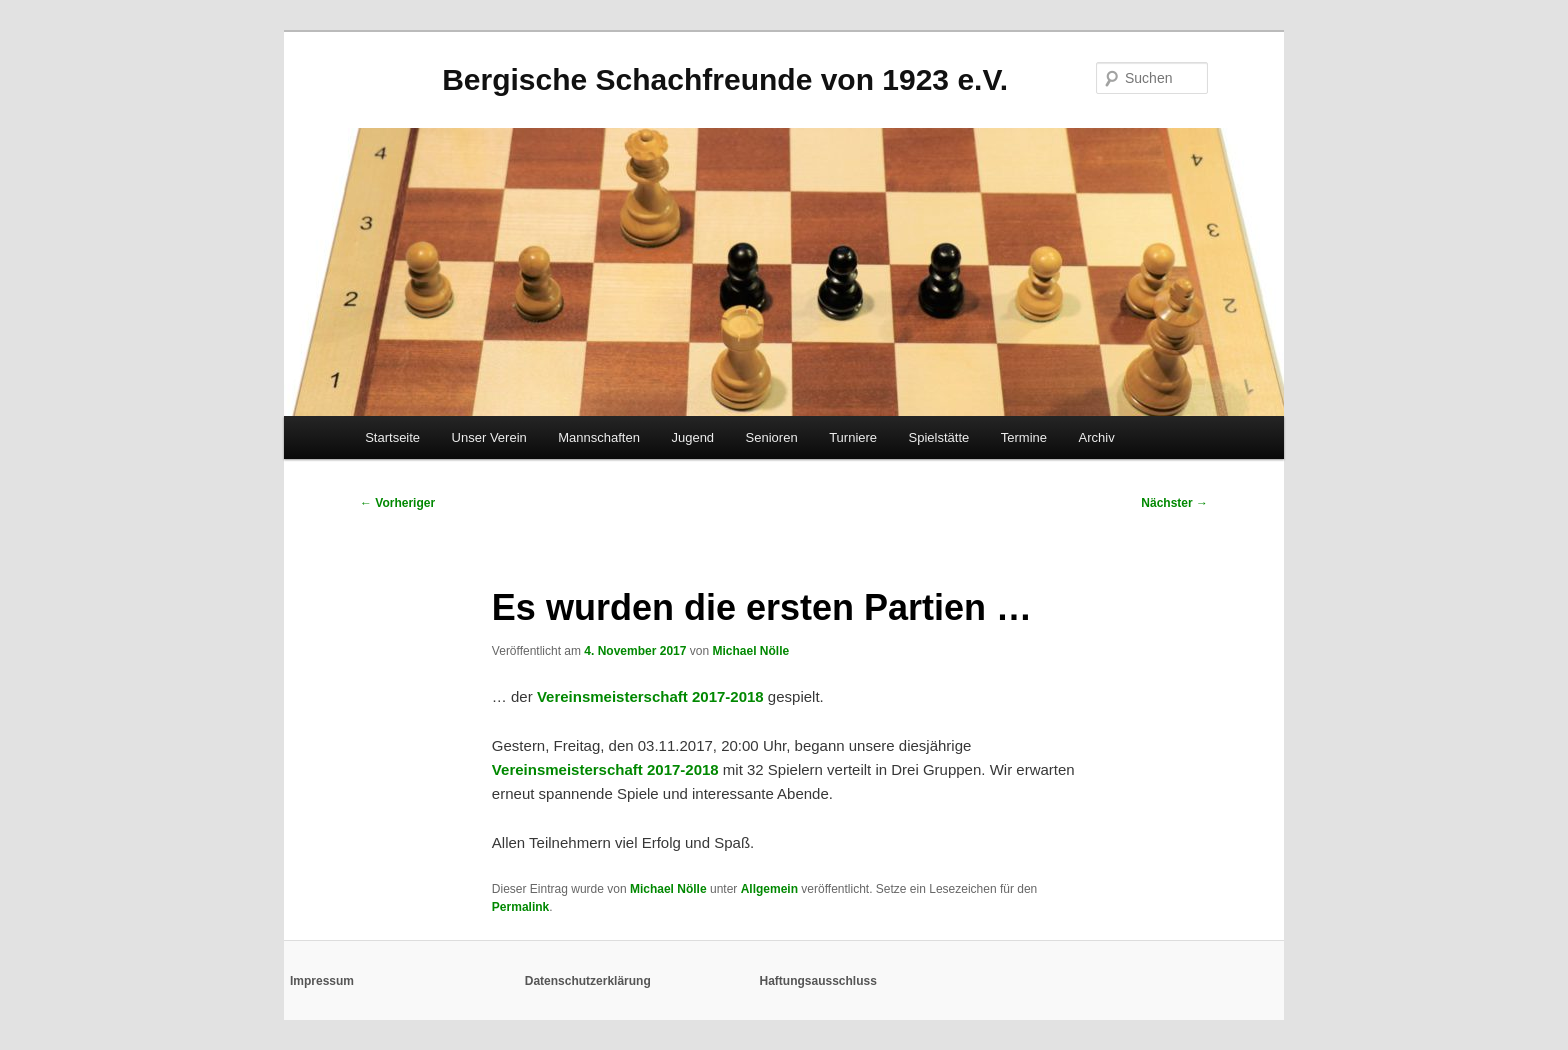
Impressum (322, 981)
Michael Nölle (750, 651)
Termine (1024, 437)
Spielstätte (939, 437)
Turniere (853, 437)
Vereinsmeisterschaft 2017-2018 (650, 696)
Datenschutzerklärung (588, 981)
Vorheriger (397, 503)
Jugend (692, 437)
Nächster (1174, 503)
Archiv (1097, 437)
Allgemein (769, 889)
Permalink (520, 907)
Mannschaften (599, 437)
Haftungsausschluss (818, 981)
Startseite (392, 437)
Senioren (772, 437)
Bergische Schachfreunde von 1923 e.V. (725, 79)
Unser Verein (489, 437)
